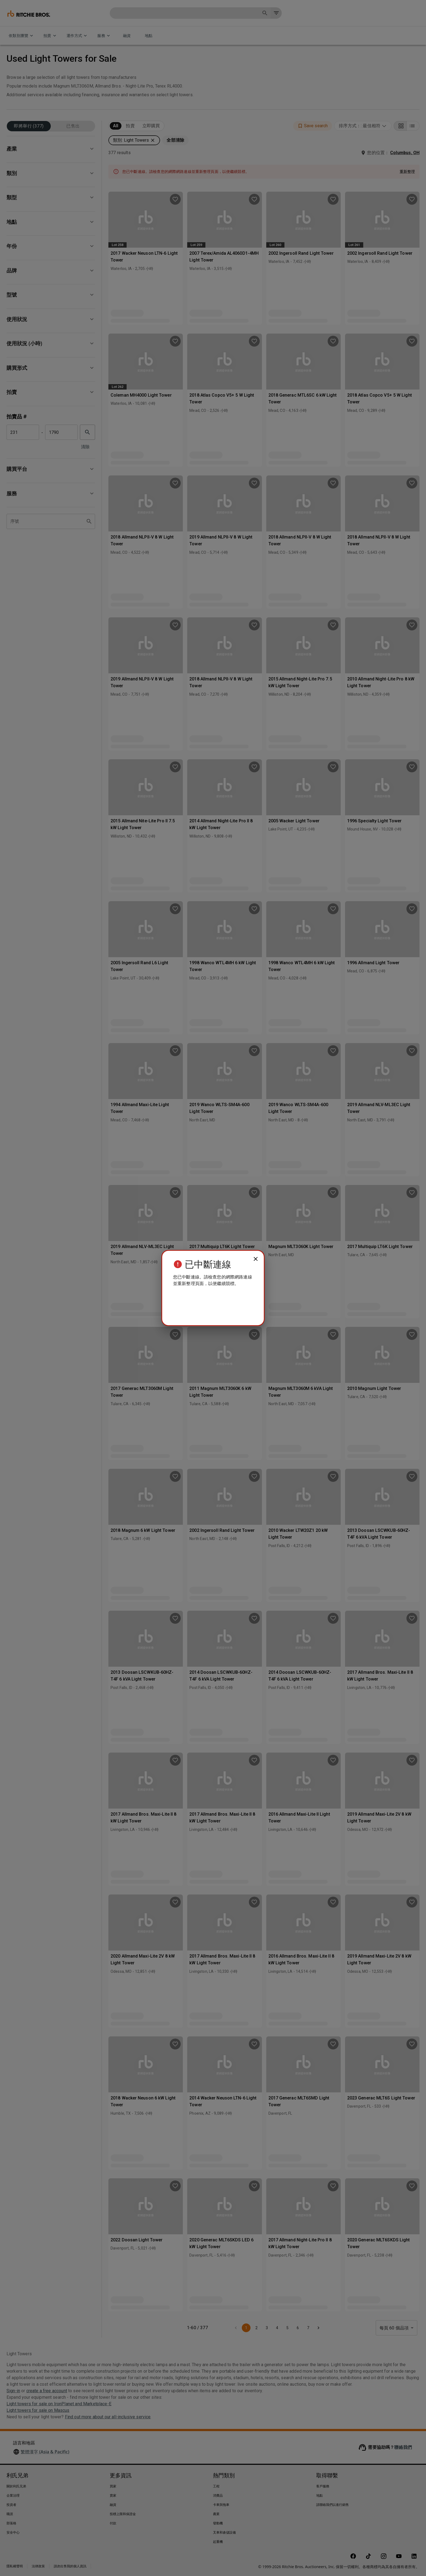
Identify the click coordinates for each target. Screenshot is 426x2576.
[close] (255, 1258)
